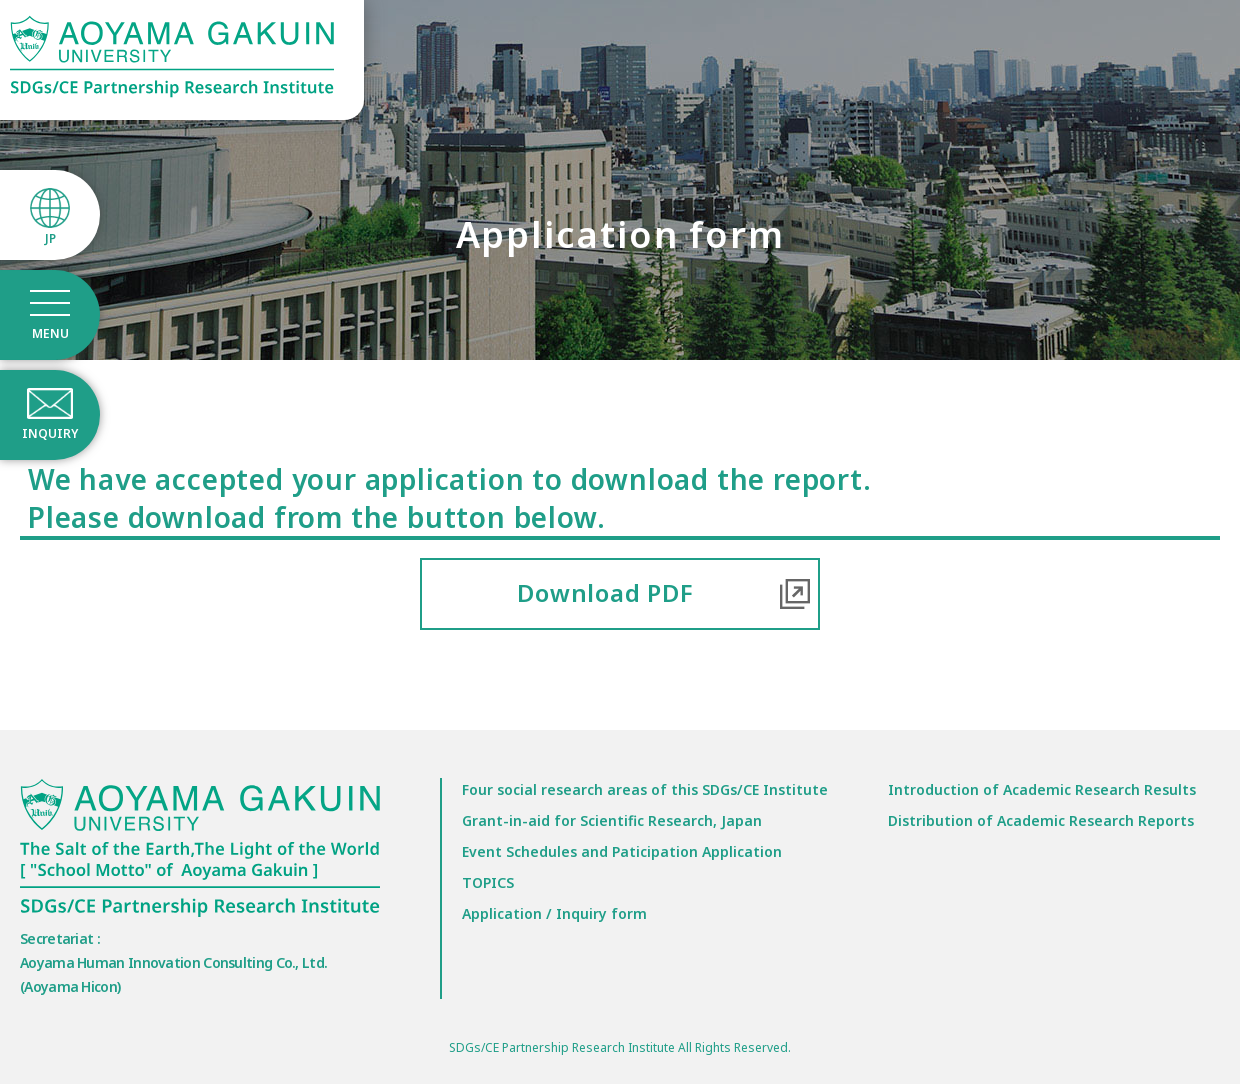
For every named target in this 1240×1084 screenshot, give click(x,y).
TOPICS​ (488, 882)
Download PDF (605, 592)
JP (50, 238)
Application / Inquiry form (554, 913)
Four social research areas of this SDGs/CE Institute (645, 789)
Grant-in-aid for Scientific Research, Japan (612, 820)
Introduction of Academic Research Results (1042, 789)
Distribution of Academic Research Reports (1041, 820)
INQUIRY (50, 433)
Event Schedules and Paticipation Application (622, 851)
